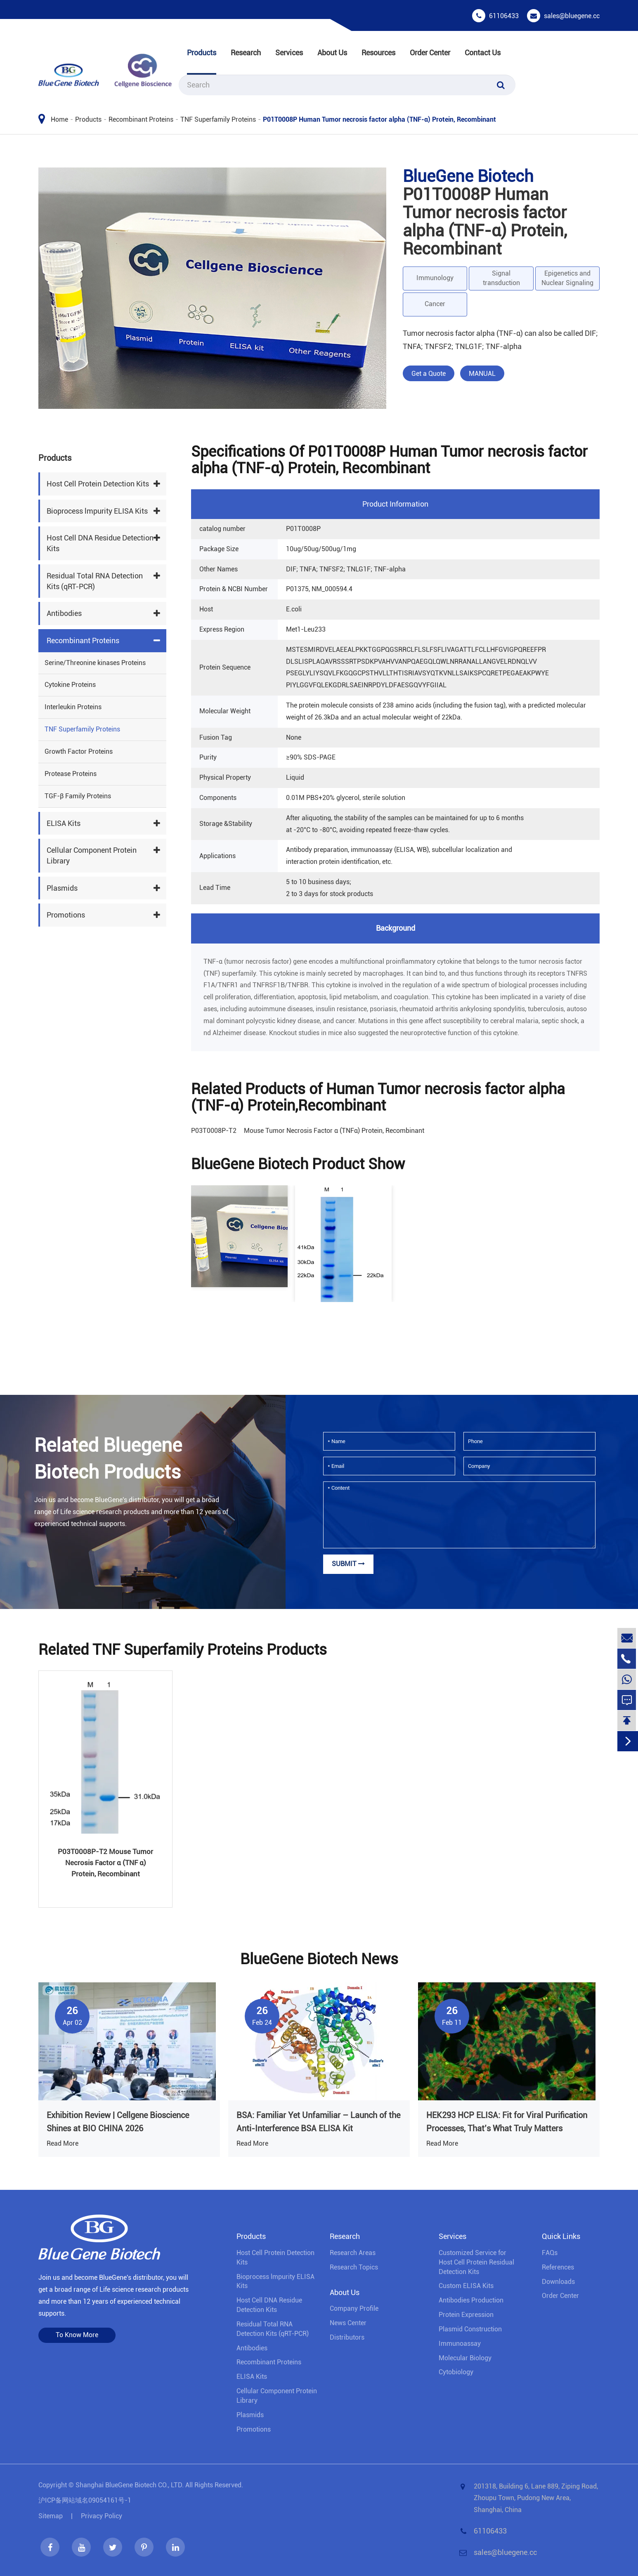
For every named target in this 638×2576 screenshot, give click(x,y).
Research (246, 52)
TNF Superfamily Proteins (218, 119)
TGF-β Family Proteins (78, 796)
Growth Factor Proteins (79, 751)
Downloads (558, 2282)
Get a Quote (428, 373)
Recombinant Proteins (141, 119)
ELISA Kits (63, 823)
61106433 (504, 16)
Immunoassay (460, 2343)
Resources (378, 52)
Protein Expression (466, 2315)
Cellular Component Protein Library (92, 855)
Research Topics (354, 2267)
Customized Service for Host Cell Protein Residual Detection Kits (476, 2262)
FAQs (550, 2253)
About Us (332, 52)
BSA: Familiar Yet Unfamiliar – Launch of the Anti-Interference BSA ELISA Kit (318, 2121)
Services (289, 52)
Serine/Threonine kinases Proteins (95, 663)
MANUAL (482, 373)
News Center (348, 2323)
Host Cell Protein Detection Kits (98, 483)
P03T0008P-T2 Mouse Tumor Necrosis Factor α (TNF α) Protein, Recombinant (105, 1862)
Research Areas (353, 2253)
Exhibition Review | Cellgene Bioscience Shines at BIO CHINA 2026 (118, 2121)
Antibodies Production (471, 2300)
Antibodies (64, 613)
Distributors (347, 2337)
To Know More (77, 2335)
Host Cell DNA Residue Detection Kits (100, 543)
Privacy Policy (101, 2516)
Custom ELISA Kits (466, 2286)
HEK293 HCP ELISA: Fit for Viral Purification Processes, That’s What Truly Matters (506, 2121)
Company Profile (354, 2308)
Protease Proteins (71, 774)
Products (201, 52)
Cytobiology (456, 2372)
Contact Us (483, 52)
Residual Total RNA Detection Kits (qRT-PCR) (95, 581)
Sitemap (50, 2516)
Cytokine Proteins (70, 685)
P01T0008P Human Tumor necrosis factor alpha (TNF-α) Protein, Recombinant (379, 119)
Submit (348, 1564)
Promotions (66, 915)
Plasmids (62, 888)
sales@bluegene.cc (572, 16)
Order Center (430, 52)
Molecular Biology (465, 2358)
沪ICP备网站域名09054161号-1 (84, 2500)
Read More (62, 2143)
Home (59, 119)
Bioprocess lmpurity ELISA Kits (97, 511)
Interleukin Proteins (73, 707)
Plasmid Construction (470, 2329)
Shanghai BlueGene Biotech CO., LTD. (130, 2485)
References (558, 2267)
